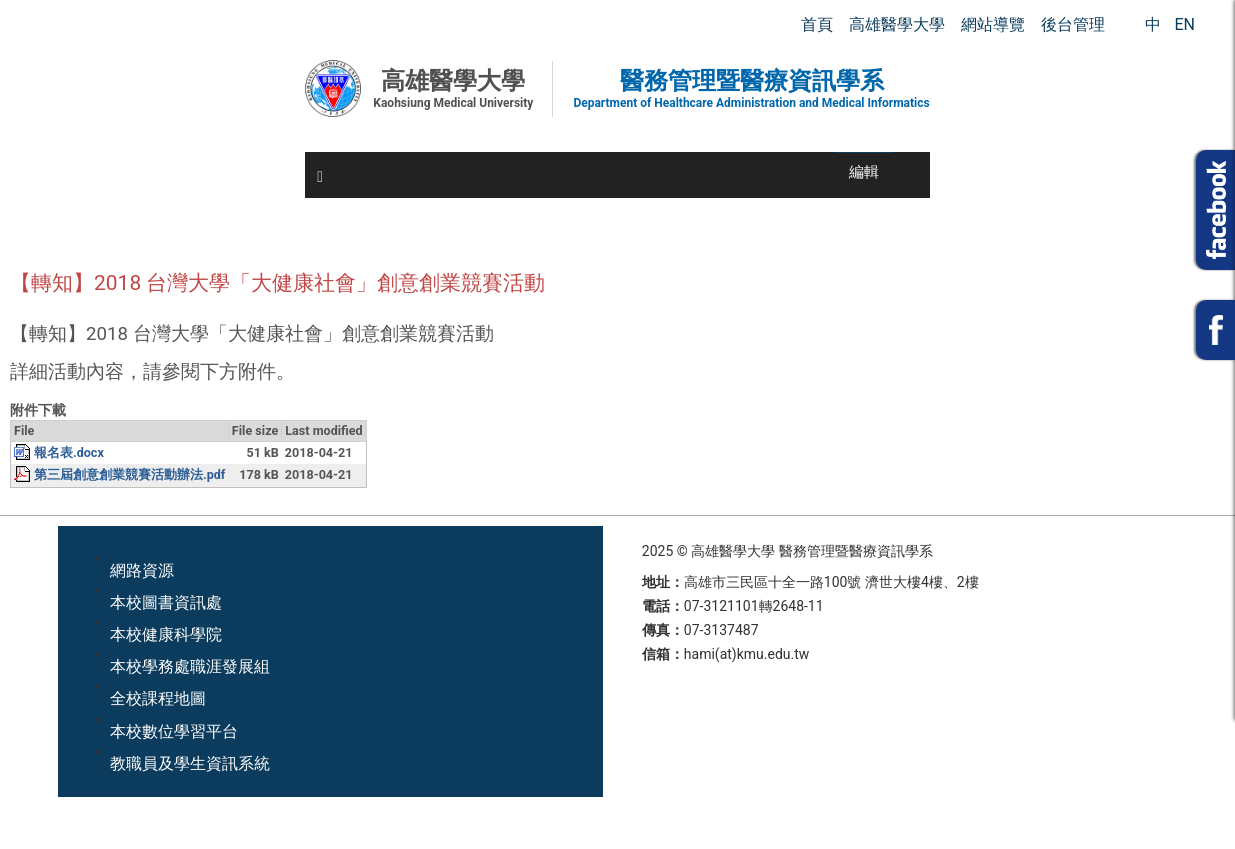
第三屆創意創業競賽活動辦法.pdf (129, 474)
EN (1184, 24)
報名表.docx (69, 452)
